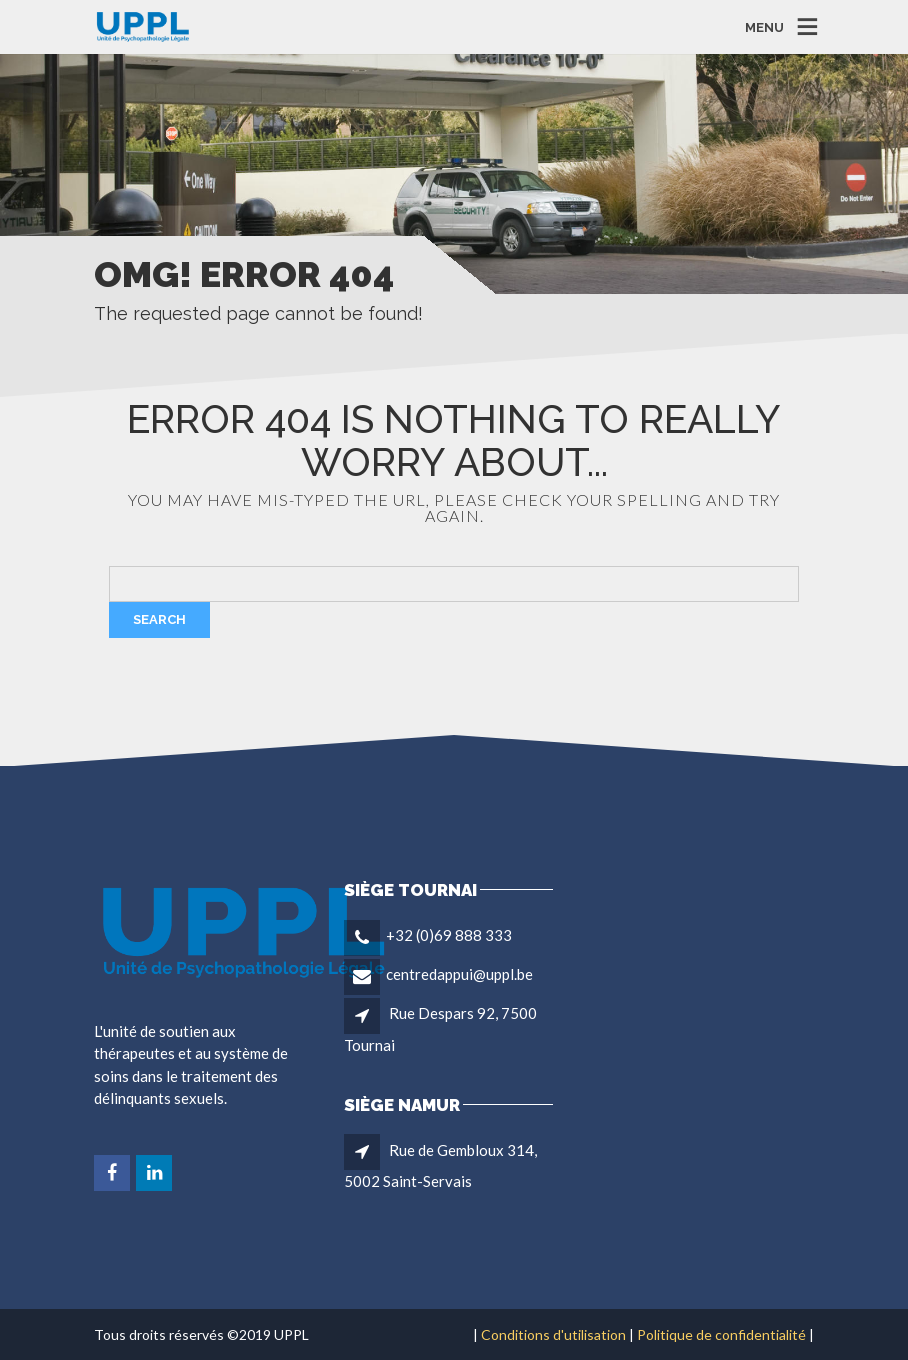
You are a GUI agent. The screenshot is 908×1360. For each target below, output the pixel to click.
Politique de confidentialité (721, 1334)
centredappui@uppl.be (459, 974)
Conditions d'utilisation (553, 1334)
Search (159, 619)
